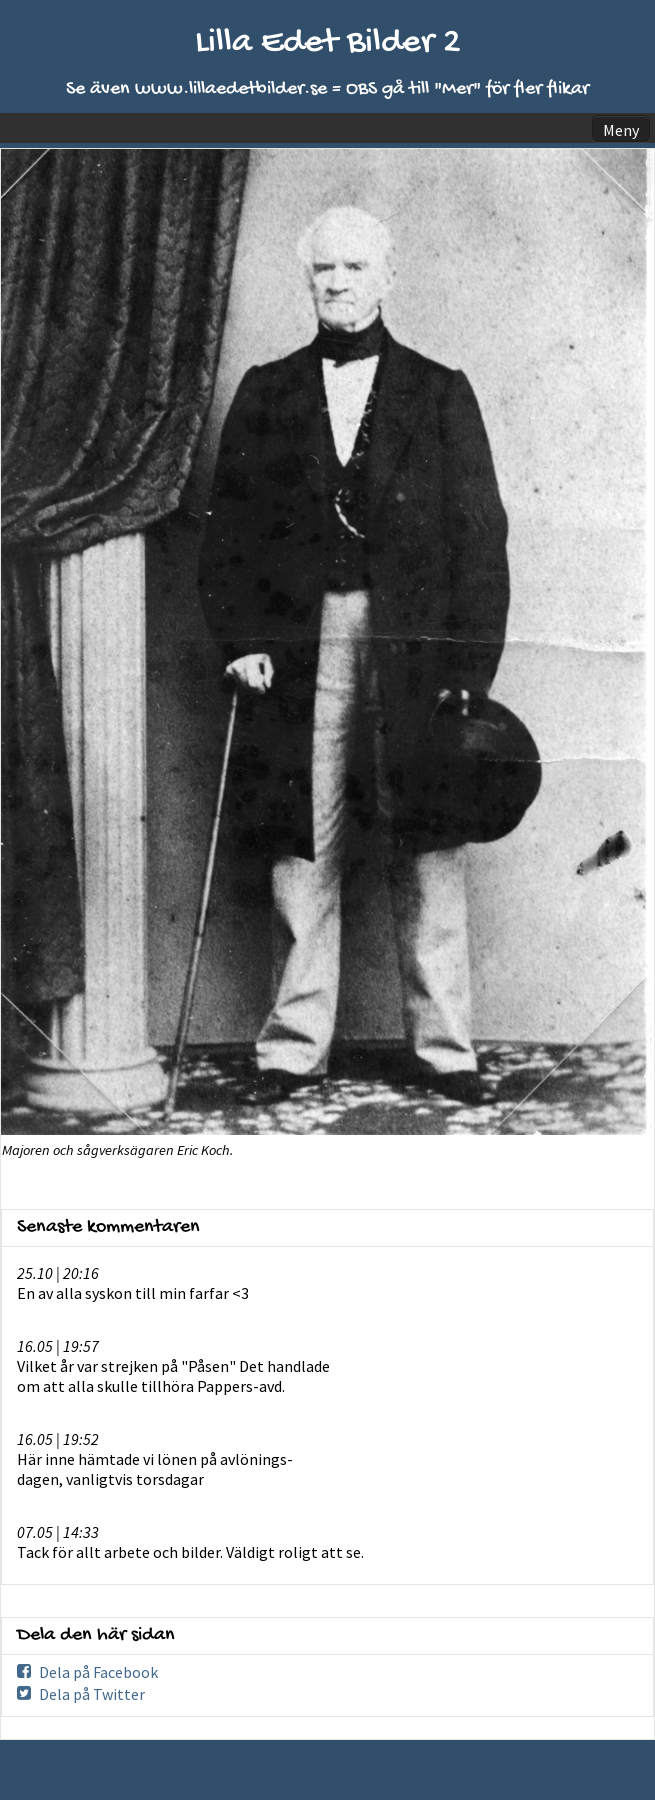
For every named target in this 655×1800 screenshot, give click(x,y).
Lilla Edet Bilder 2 (328, 43)
